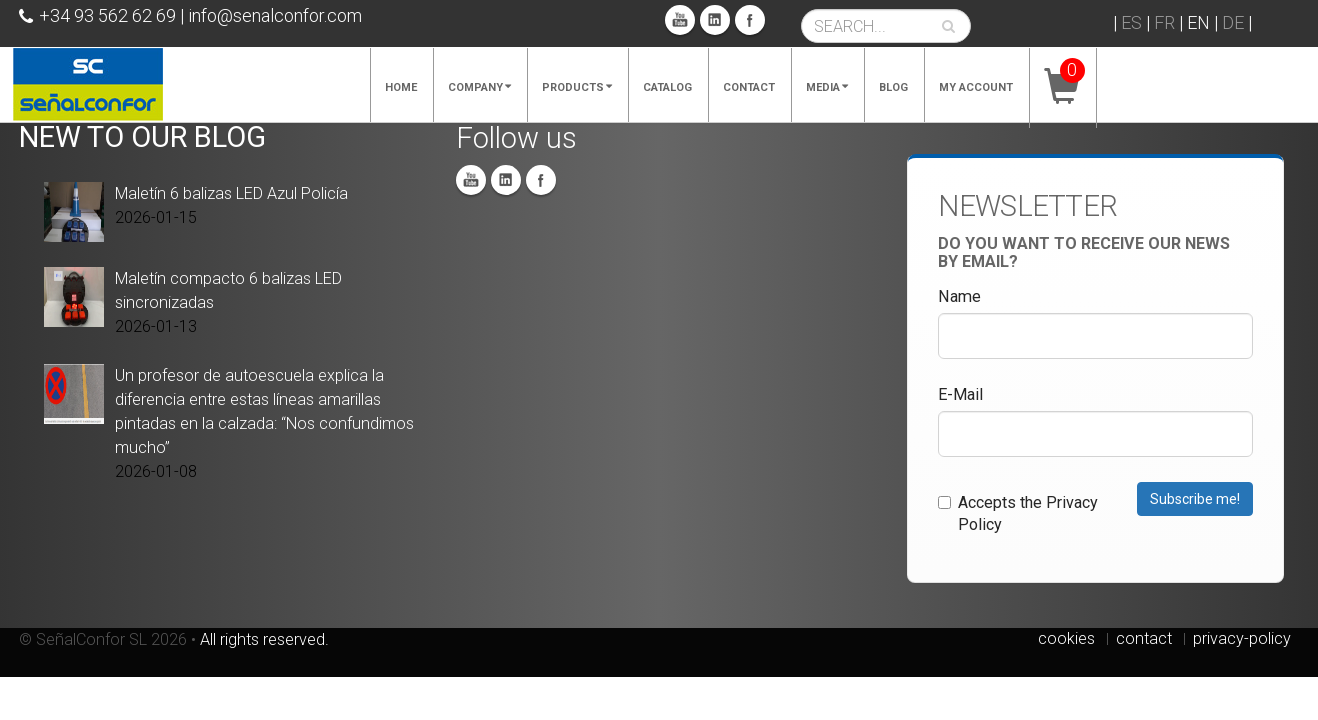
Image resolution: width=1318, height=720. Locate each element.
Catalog (667, 87)
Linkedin (715, 20)
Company (479, 87)
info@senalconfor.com (275, 15)
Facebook (750, 20)
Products (577, 87)
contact (1144, 638)
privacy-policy (1242, 638)
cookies (1066, 638)
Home (401, 87)
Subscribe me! (1195, 499)
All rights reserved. (264, 639)
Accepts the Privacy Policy (1018, 513)
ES (1131, 22)
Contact (749, 87)
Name (959, 296)
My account (976, 87)
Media (827, 87)
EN (1198, 22)
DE (1233, 22)
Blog (893, 87)
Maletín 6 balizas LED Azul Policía (231, 193)
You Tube (680, 20)
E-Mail (960, 394)
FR (1164, 22)
